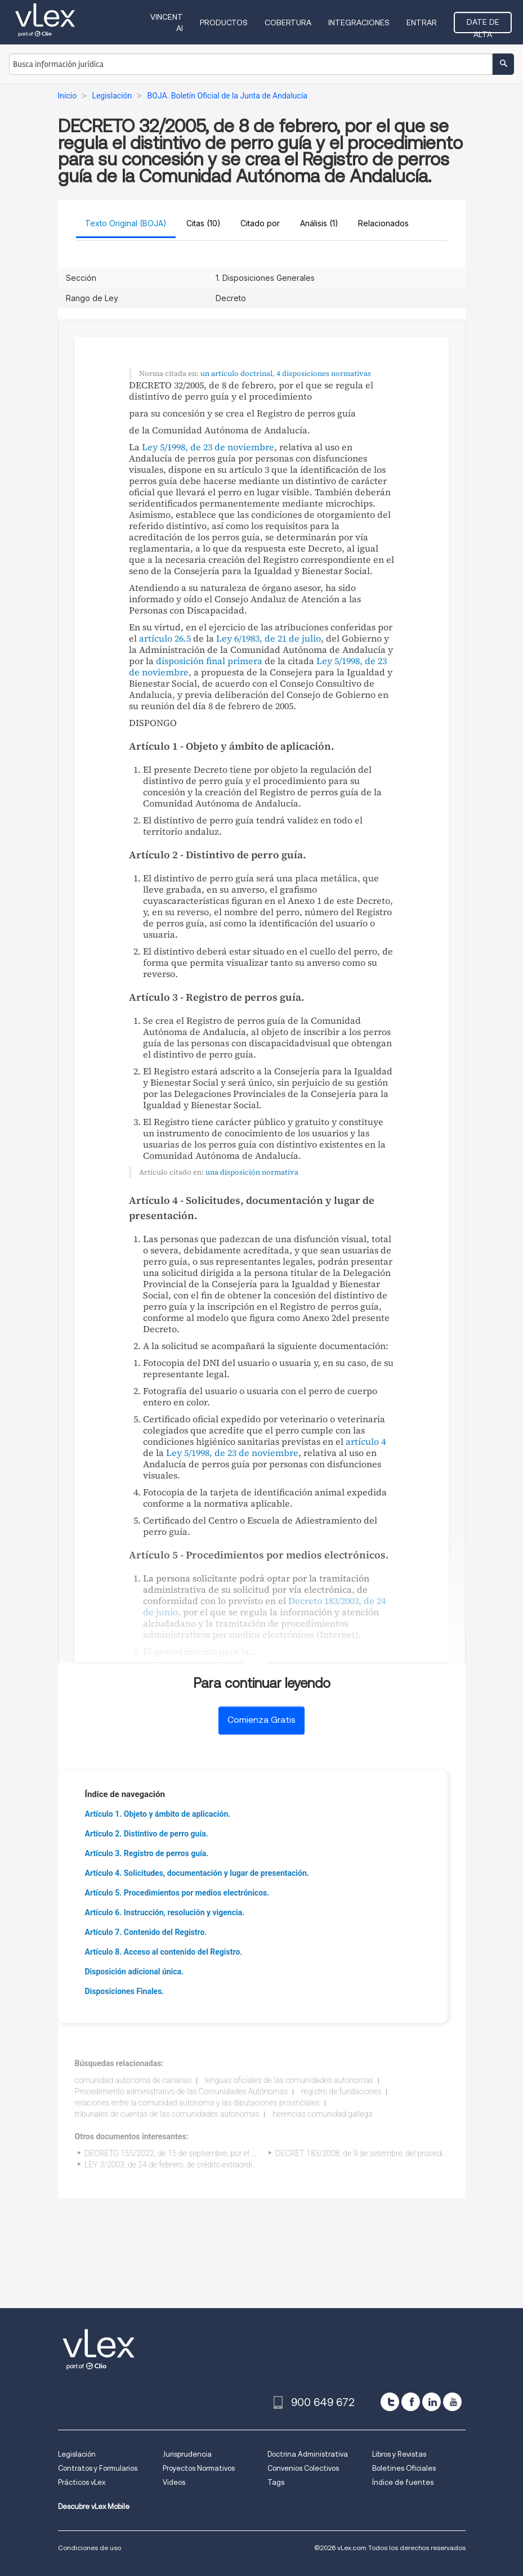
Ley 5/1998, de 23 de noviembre (208, 447)
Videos (174, 2482)
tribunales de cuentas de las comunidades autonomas (167, 2113)
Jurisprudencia (187, 2454)
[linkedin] (431, 2402)
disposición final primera (209, 661)
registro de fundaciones (341, 2091)
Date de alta (483, 25)
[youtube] (452, 2402)
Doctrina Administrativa (307, 2454)
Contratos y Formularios (97, 2468)
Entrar (421, 22)
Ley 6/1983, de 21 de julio (268, 638)
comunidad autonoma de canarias (133, 2080)
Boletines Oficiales (404, 2468)
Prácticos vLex (81, 2482)
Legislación (77, 2454)
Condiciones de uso (89, 2547)
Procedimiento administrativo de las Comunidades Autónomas (181, 2091)
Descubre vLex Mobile (93, 2506)
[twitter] (390, 2402)
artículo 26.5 (165, 638)
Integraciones (359, 22)
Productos (224, 22)
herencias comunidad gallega (322, 2113)
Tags (275, 2482)
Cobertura (288, 22)
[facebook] (410, 2402)
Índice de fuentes (402, 2482)
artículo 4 (366, 1441)
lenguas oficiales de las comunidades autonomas (289, 2080)
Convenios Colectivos (303, 2468)
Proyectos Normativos (199, 2468)
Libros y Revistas (399, 2454)
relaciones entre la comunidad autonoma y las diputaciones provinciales (197, 2102)
